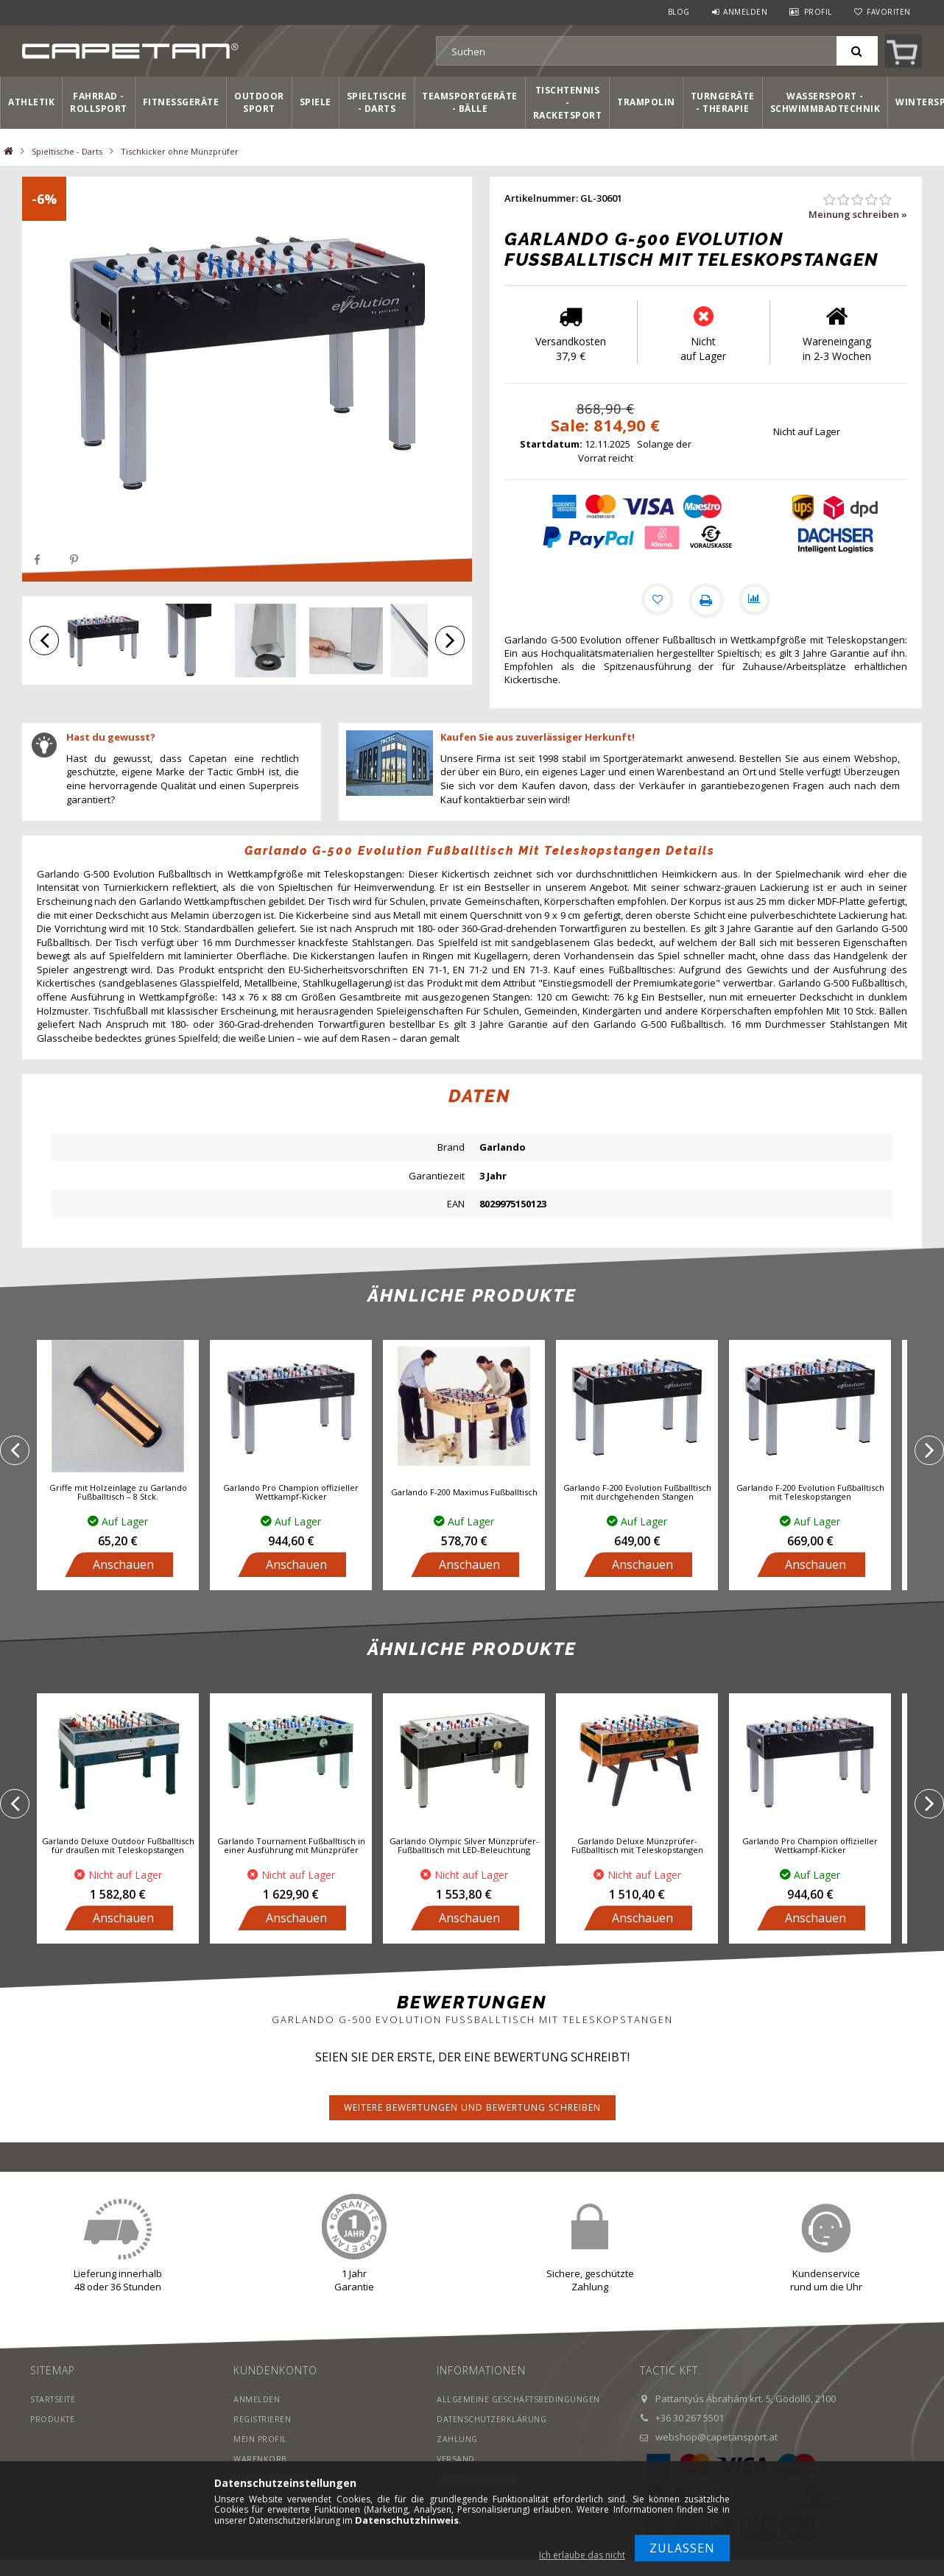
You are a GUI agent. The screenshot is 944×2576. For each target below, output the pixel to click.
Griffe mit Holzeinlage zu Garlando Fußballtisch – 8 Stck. (118, 1494)
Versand (456, 2460)
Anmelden (745, 12)
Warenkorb (260, 2460)
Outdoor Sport (259, 102)
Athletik (31, 102)
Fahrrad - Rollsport (98, 102)
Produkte (53, 2420)
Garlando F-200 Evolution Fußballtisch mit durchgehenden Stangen (637, 1494)
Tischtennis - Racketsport (567, 102)
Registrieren (263, 2420)
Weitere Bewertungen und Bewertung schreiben (472, 2109)
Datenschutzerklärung (493, 2420)
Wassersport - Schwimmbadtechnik (825, 102)
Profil (818, 12)
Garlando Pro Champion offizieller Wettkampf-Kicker (291, 1494)
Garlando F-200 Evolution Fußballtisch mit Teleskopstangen (810, 1494)
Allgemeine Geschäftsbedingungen (521, 2400)
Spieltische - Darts (377, 102)
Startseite (55, 2400)
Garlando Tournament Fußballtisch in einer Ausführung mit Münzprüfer (291, 1847)
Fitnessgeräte (181, 102)
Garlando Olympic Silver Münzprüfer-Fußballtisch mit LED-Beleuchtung (464, 1847)
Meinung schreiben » (858, 214)
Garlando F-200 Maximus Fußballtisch (464, 1494)
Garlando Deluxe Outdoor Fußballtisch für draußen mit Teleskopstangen (118, 1847)
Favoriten (889, 12)
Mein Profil (260, 2440)
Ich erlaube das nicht (582, 2555)
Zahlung (458, 2440)
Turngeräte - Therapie (723, 102)
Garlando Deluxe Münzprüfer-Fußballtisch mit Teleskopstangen (637, 1847)
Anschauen (123, 1566)
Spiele (315, 102)
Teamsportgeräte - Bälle (470, 102)
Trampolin (646, 102)
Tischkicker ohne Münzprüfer (180, 151)
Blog (679, 12)
